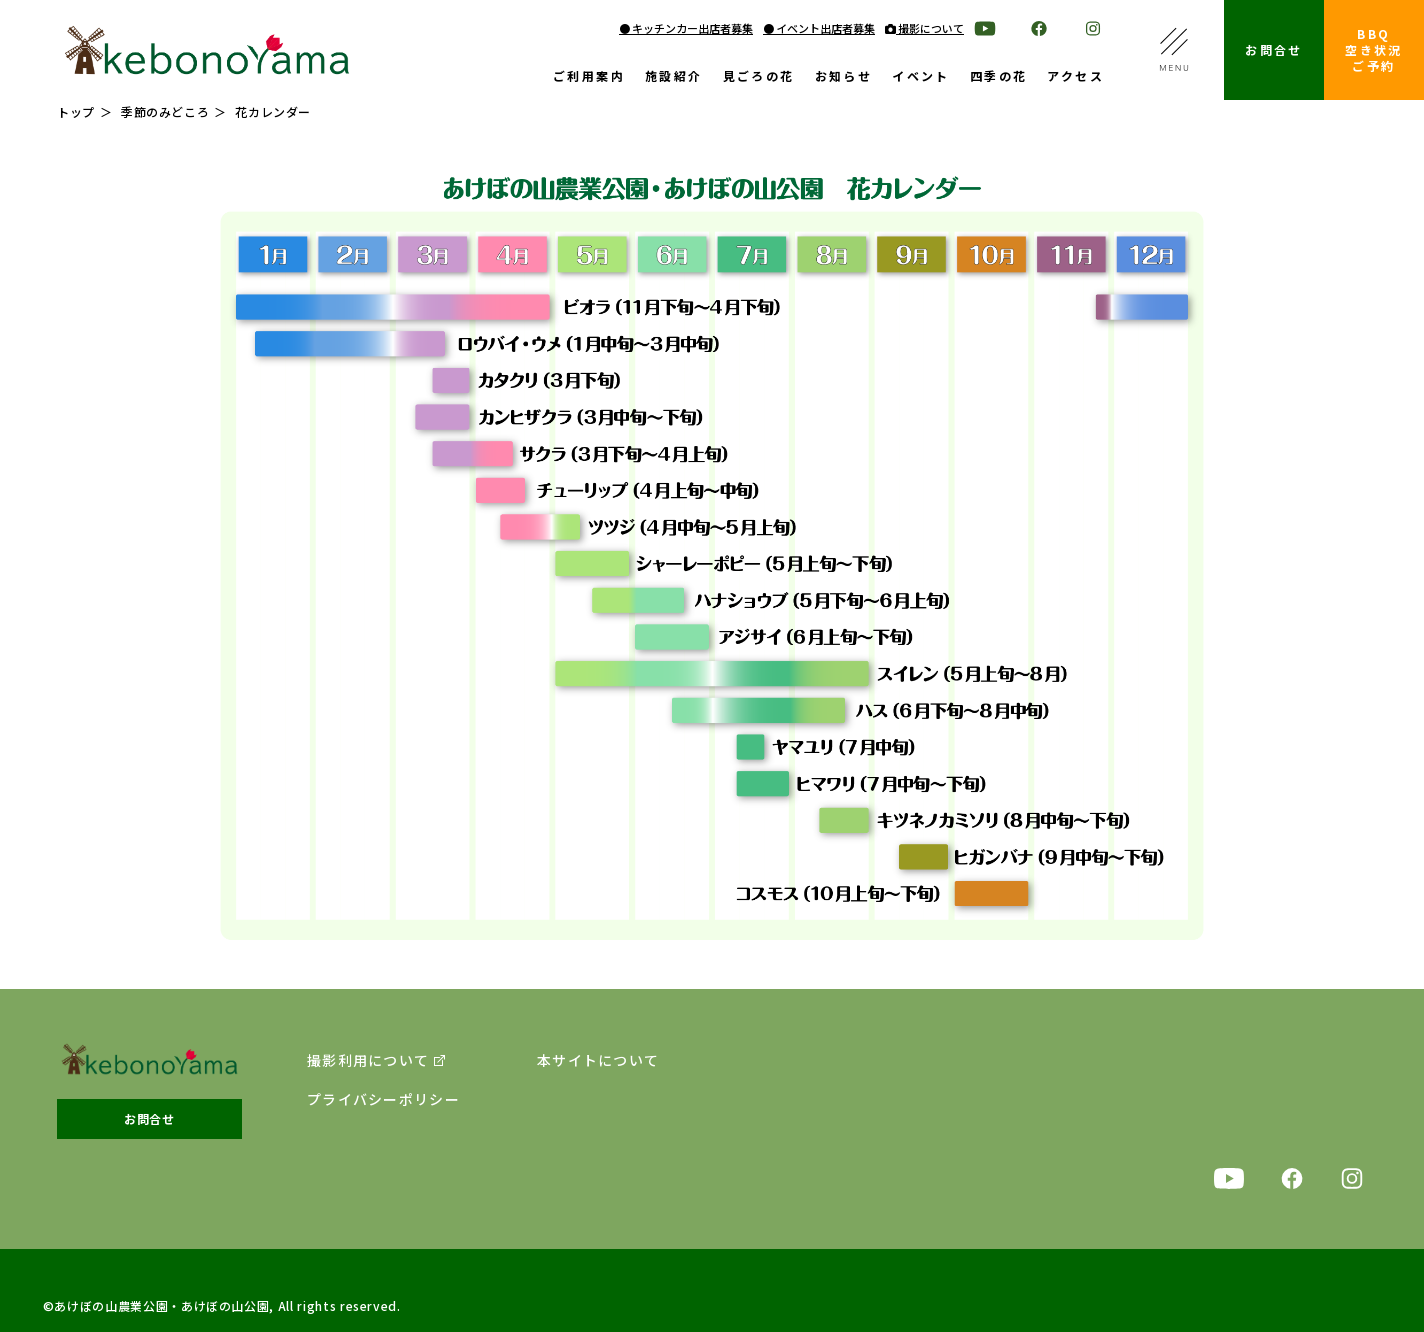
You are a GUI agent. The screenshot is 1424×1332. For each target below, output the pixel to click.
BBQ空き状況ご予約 (1374, 49)
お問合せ (1274, 49)
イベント (921, 77)
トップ (76, 111)
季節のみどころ (165, 111)
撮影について (924, 28)
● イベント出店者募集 (819, 28)
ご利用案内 (589, 77)
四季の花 (999, 77)
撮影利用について (368, 1060)
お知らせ (844, 77)
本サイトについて (598, 1060)
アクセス (1075, 77)
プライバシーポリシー (383, 1099)
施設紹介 (674, 77)
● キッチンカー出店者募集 (686, 28)
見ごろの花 (759, 77)
